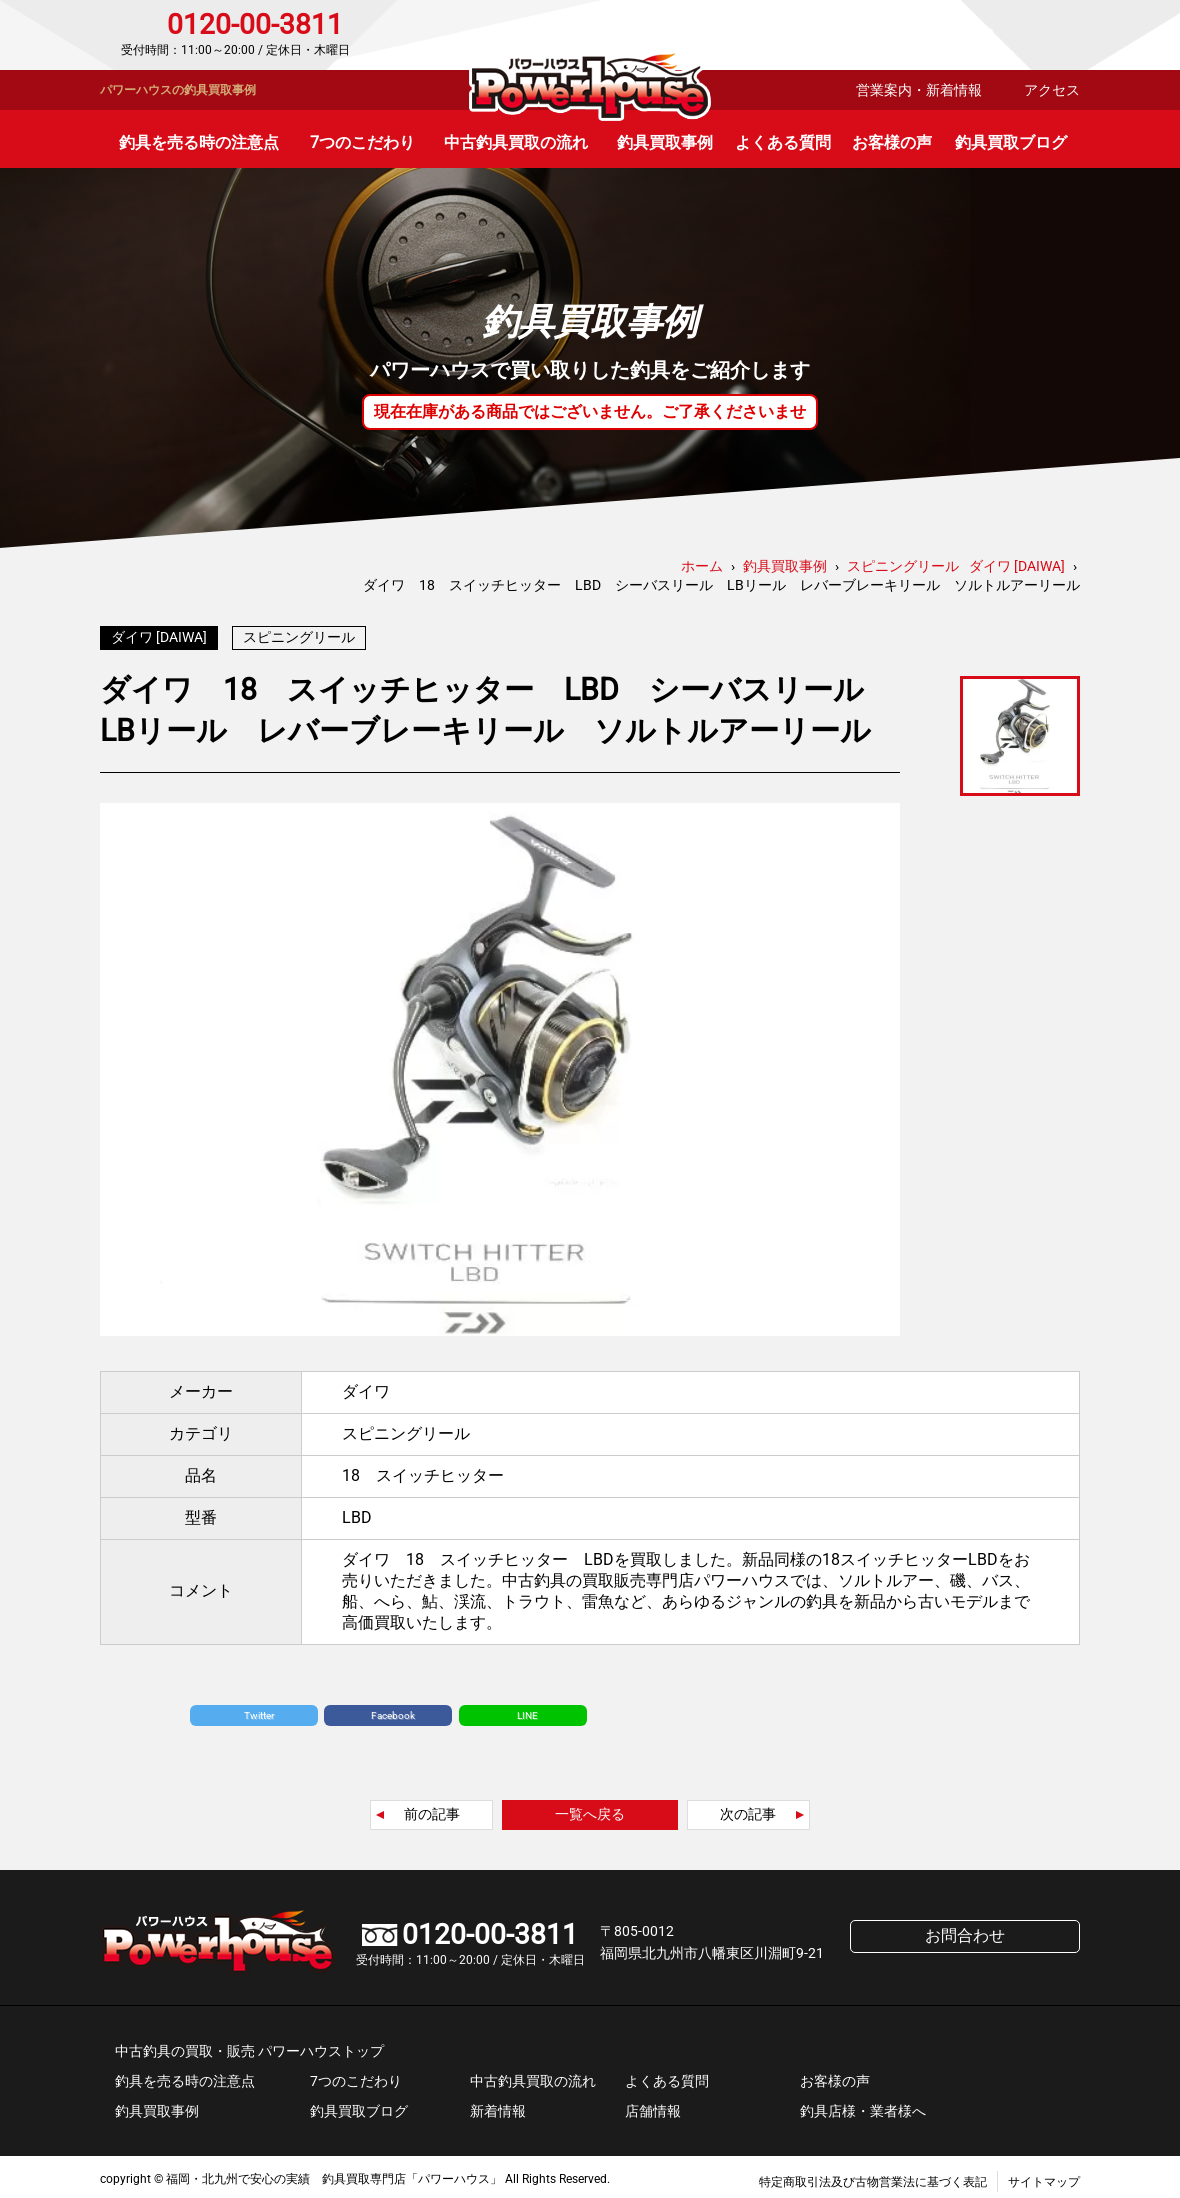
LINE (527, 1710)
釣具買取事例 (665, 142)
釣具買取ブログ (1011, 142)
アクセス (1052, 90)
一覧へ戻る (590, 1809)
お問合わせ (994, 35)
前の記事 (432, 1809)
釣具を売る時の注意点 (199, 142)
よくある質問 (783, 142)
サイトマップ (1044, 2177)
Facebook (393, 1710)
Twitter (259, 1710)
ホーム (702, 566)
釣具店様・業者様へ (863, 2106)
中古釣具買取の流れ (516, 142)
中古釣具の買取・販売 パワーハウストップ (249, 2046)
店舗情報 (653, 2106)
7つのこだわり (362, 142)
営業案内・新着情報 (919, 90)
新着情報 (498, 2106)
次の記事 (748, 1809)
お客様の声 (892, 142)
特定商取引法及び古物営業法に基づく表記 (873, 2177)
